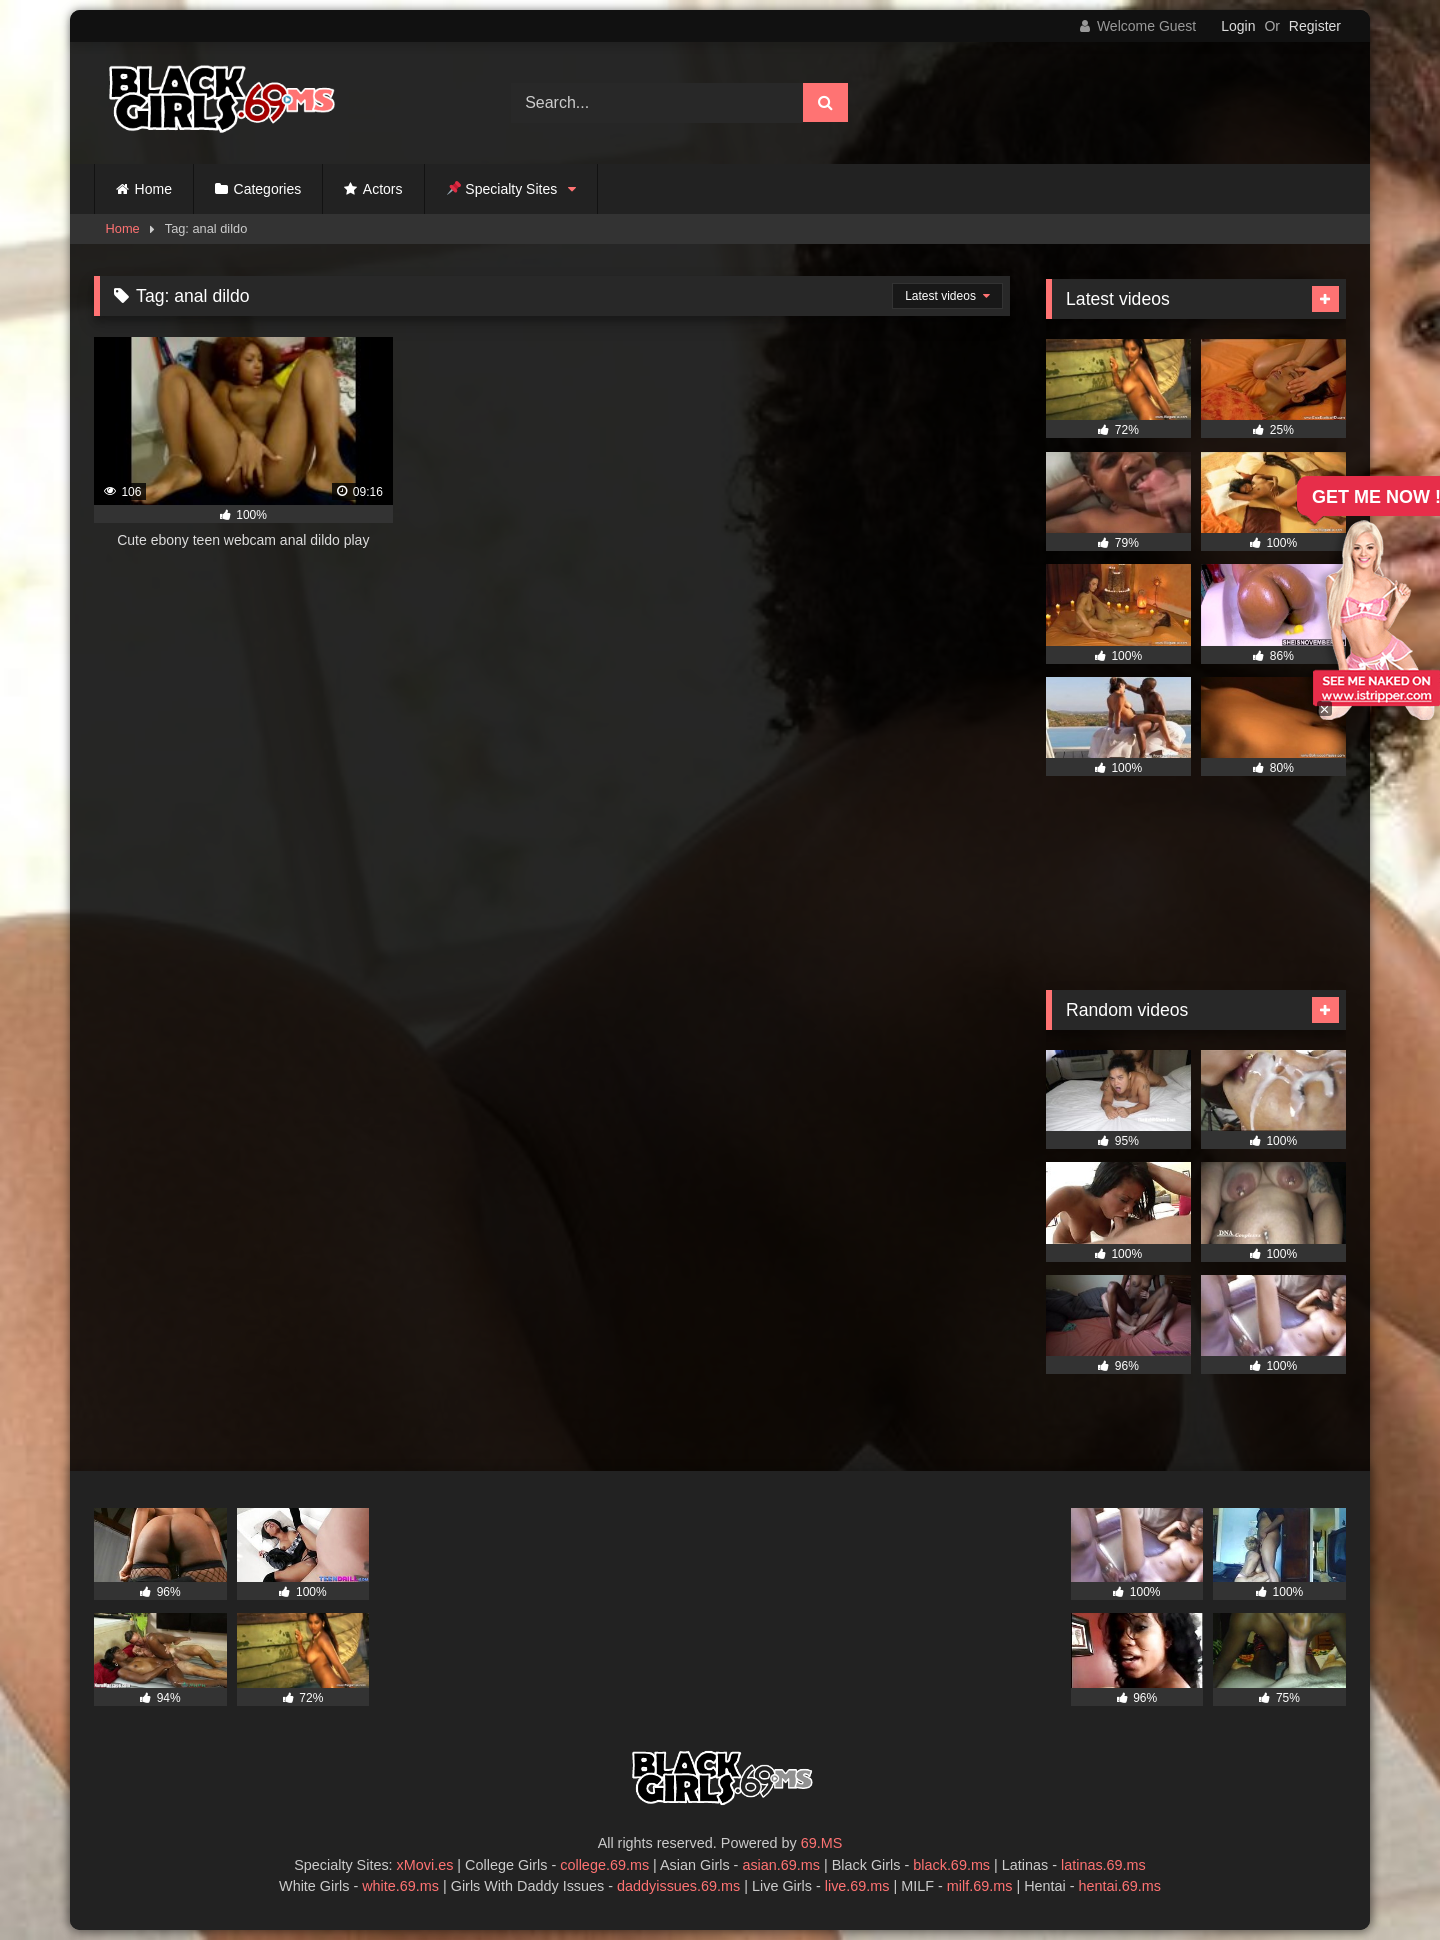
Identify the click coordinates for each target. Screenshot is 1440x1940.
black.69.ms (951, 1865)
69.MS (822, 1843)
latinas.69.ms (1103, 1865)
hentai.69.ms (1120, 1886)
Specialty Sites (502, 189)
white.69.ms (400, 1886)
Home (153, 189)
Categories (268, 189)
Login (1238, 26)
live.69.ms (857, 1886)
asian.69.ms (781, 1865)
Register (1315, 26)
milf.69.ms (980, 1886)
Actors (383, 189)
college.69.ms (604, 1865)
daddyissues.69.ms (678, 1886)
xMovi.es (425, 1865)
